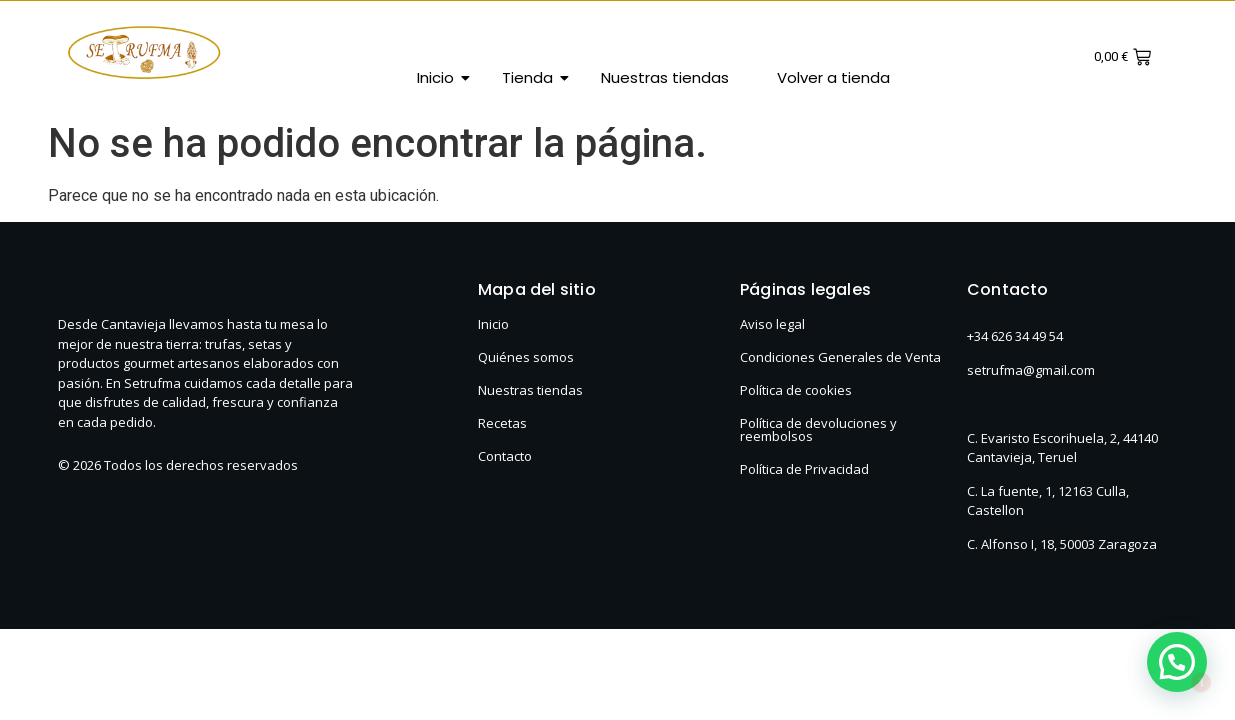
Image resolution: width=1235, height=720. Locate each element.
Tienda (535, 77)
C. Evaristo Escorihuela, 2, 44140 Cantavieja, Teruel (1062, 448)
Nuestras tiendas (665, 77)
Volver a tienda (833, 77)
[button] (1177, 662)
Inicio (443, 77)
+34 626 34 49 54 (1015, 336)
